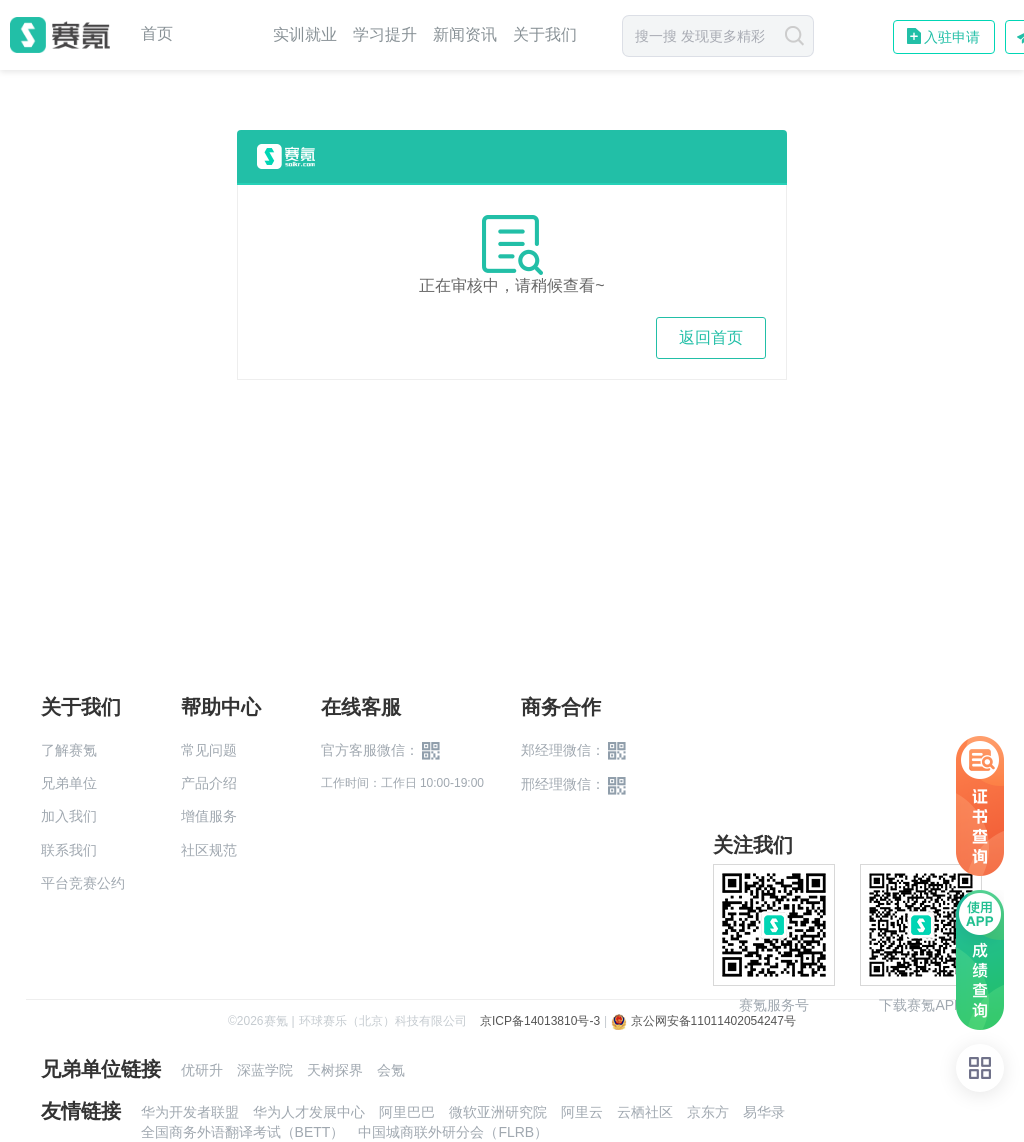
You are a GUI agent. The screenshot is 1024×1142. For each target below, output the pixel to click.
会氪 (391, 1070)
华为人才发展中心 (309, 1112)
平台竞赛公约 (83, 883)
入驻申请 (952, 37)
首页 (157, 34)
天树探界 (335, 1070)
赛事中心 (223, 35)
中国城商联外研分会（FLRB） (453, 1132)
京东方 (708, 1112)
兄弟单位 (69, 783)
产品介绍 (209, 783)
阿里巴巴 (407, 1112)
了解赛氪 (69, 750)
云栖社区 (645, 1112)
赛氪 (60, 35)
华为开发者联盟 (190, 1112)
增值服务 (209, 816)
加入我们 (69, 816)
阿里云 (582, 1112)
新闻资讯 (465, 34)
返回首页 (711, 337)
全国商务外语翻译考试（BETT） (243, 1132)
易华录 (764, 1112)
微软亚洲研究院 (498, 1112)
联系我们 (69, 850)
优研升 (202, 1070)
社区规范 (209, 850)
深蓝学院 (265, 1070)
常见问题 (209, 750)
